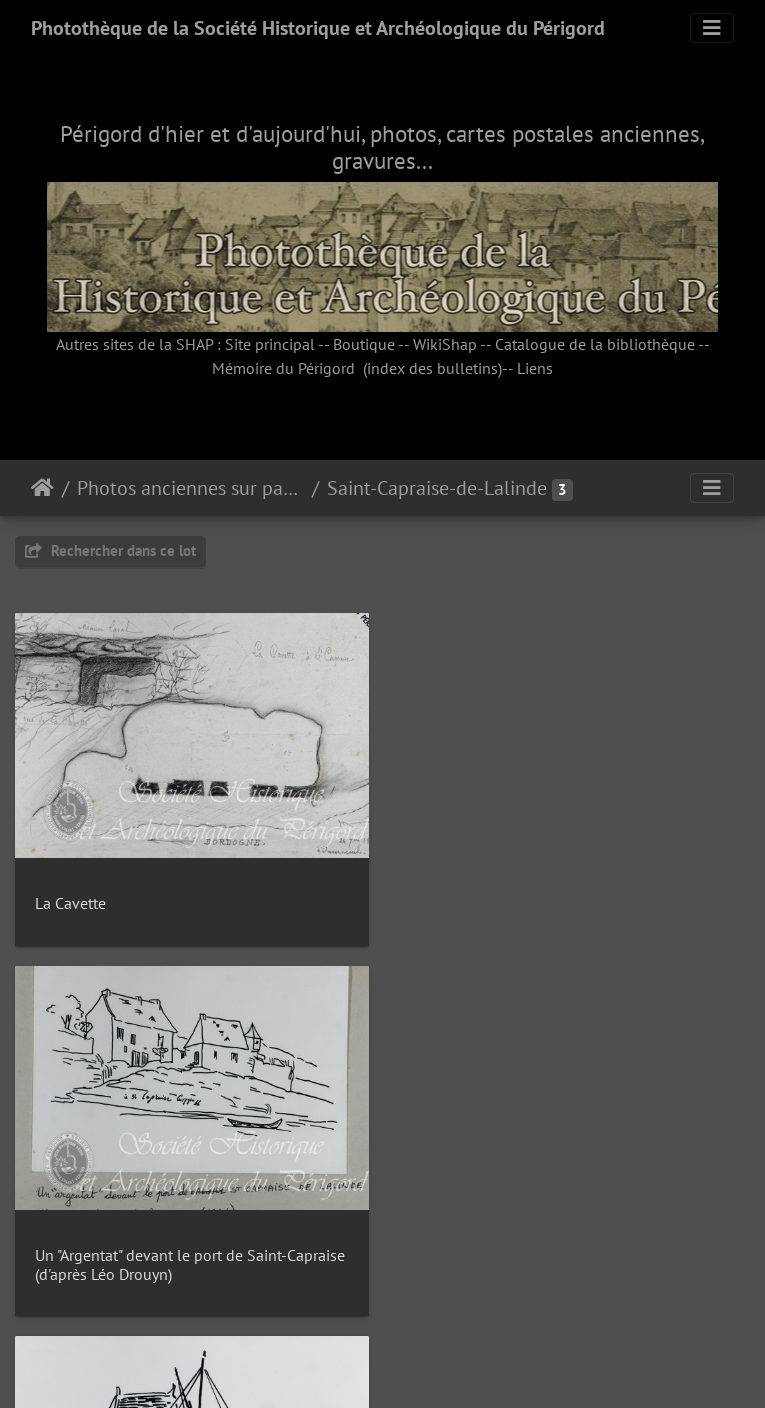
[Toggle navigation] (712, 28)
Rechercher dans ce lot (110, 550)
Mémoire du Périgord (283, 368)
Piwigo (427, 1366)
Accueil (42, 488)
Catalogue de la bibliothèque (595, 344)
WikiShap (445, 344)
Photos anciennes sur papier (190, 488)
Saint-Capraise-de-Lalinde (437, 488)
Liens (535, 368)
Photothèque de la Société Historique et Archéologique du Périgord (318, 28)
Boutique (364, 344)
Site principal (270, 344)
